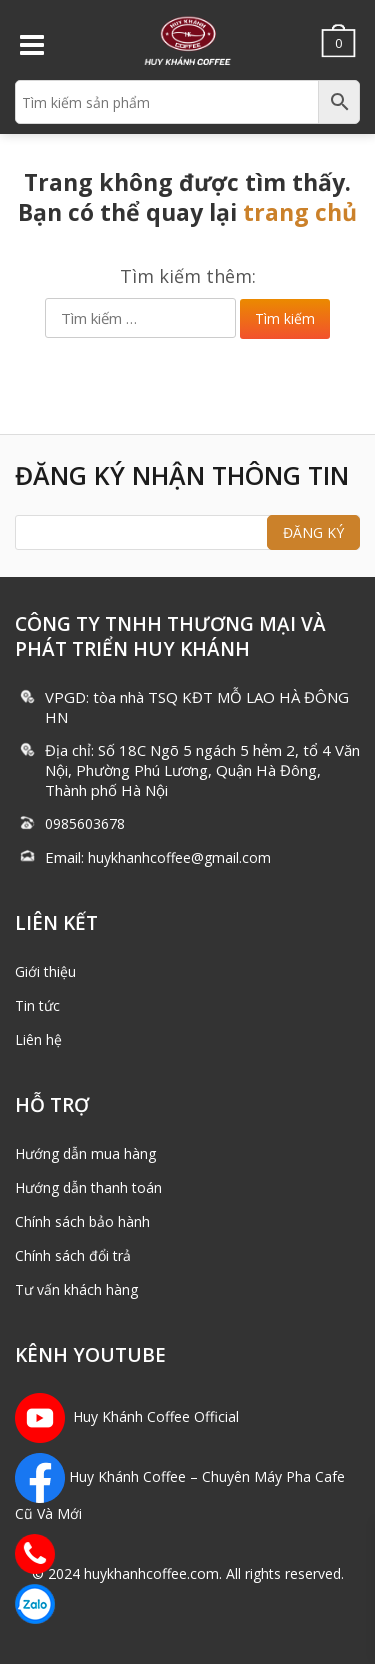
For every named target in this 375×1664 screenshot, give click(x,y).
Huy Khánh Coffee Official (127, 1416)
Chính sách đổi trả (73, 1255)
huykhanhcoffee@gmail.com (179, 857)
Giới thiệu (45, 971)
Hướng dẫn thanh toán (88, 1187)
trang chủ (300, 212)
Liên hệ (38, 1039)
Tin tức (37, 1005)
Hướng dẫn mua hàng (85, 1153)
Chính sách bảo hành (82, 1221)
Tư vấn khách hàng (76, 1289)
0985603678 (85, 823)
